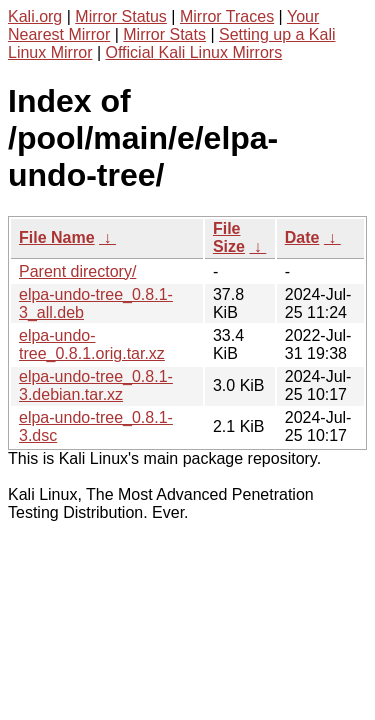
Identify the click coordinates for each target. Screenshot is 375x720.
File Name (57, 237)
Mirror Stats (164, 34)
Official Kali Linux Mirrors (194, 52)
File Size (229, 237)
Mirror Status (121, 16)
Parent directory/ (77, 271)
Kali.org (35, 16)
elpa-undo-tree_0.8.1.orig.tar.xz (92, 344)
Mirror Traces (227, 16)
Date (302, 237)
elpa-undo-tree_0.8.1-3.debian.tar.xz (96, 385)
